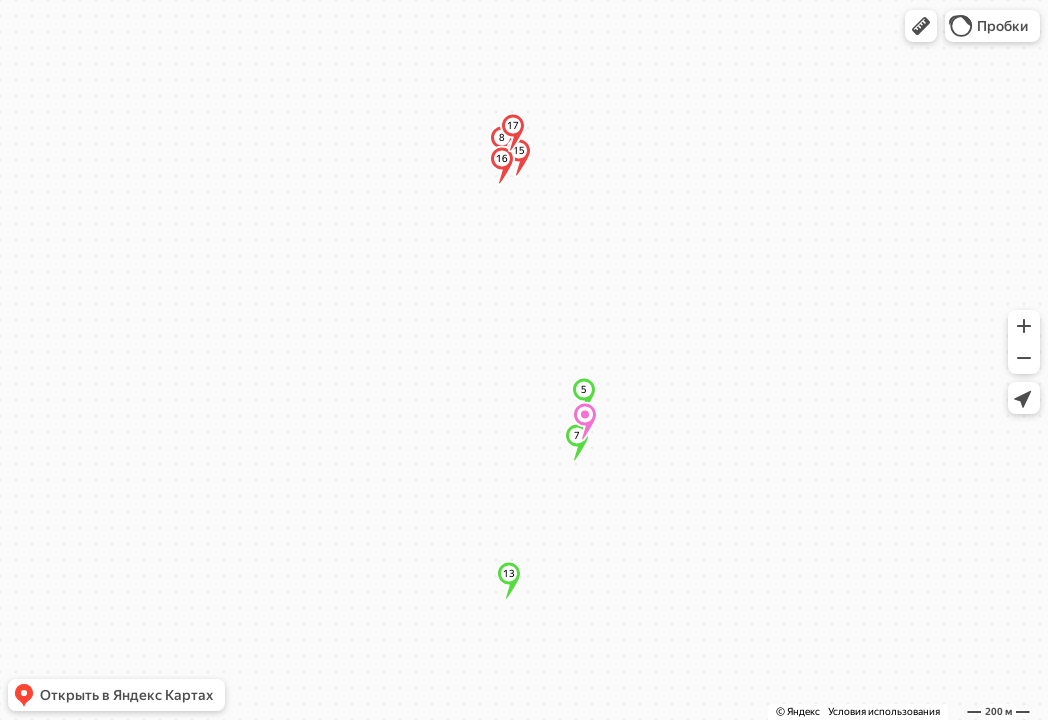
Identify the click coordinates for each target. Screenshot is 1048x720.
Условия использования (884, 711)
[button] (921, 26)
